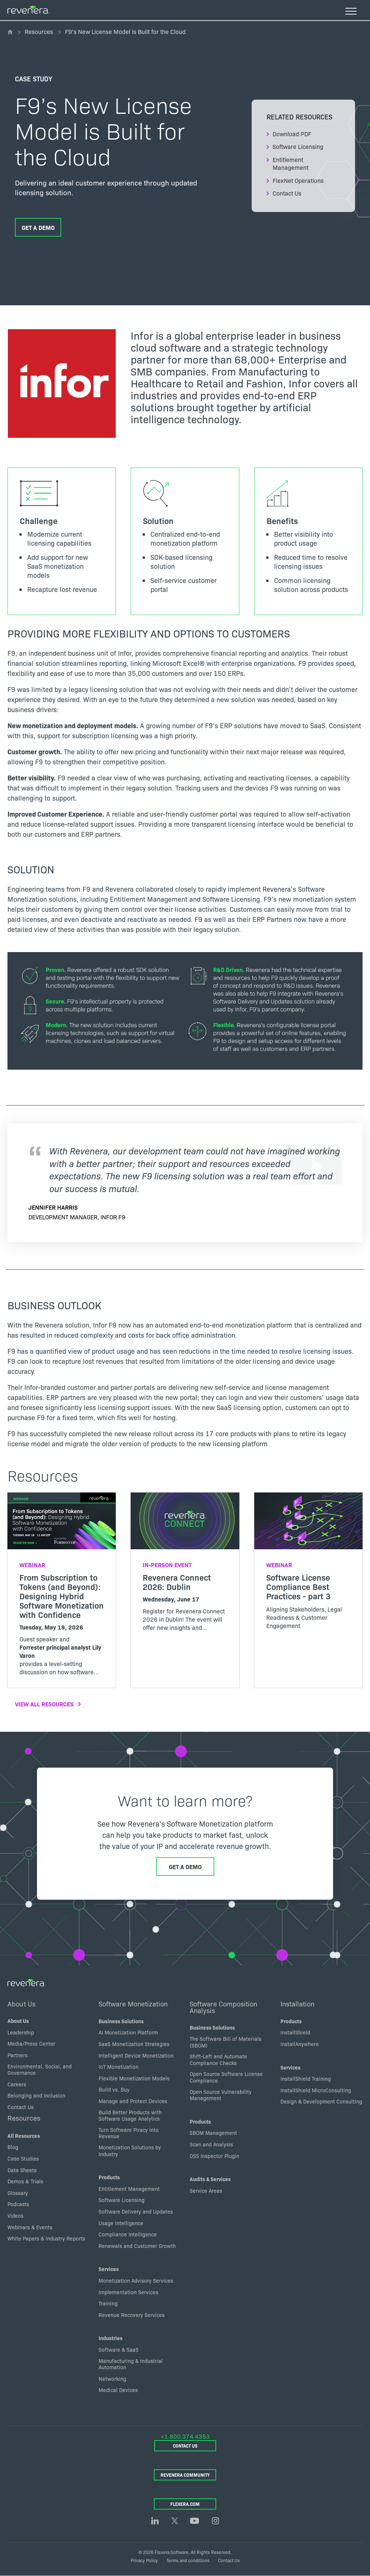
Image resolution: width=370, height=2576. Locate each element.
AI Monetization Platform (128, 2032)
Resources (39, 31)
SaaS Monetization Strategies (134, 2044)
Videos (15, 2215)
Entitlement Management (290, 163)
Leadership (20, 2032)
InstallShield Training (305, 2078)
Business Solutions (121, 2021)
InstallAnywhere (299, 2044)
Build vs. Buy (114, 2089)
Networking (112, 2378)
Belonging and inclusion (36, 2095)
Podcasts (18, 2204)
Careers (16, 2084)
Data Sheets (22, 2170)
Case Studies (23, 2158)
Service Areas (206, 2190)
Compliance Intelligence (128, 2234)
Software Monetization (133, 2003)
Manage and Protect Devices (133, 2101)
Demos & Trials (25, 2181)
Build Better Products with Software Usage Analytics (130, 2115)
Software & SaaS (119, 2349)
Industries (110, 2338)
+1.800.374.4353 (185, 2436)
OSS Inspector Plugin (214, 2155)
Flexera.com (185, 2504)
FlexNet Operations (298, 180)
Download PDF (292, 134)
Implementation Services (128, 2292)
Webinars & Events (29, 2227)
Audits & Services (210, 2179)
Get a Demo (38, 227)
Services (109, 2269)
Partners (17, 2055)
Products (109, 2177)
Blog (12, 2147)
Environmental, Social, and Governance (39, 2069)
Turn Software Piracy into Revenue (129, 2133)
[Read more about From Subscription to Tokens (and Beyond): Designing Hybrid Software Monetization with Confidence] (61, 1590)
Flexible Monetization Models (134, 2078)
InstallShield (295, 2032)
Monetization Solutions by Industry (130, 2150)
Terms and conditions (188, 2560)
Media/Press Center (31, 2043)
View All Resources (44, 1704)
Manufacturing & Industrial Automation (131, 2364)
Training (108, 2303)
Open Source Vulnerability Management (221, 2095)
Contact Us (287, 193)
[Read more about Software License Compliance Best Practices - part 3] (308, 1567)
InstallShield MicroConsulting (315, 2090)
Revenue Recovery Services (132, 2314)
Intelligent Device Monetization (136, 2055)
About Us (21, 2003)
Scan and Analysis (211, 2144)
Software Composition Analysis (223, 2007)
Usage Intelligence (121, 2223)
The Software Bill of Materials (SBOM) (225, 2042)
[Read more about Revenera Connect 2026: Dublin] (185, 1568)
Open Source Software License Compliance (226, 2077)
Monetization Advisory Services (136, 2280)
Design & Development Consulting (321, 2101)
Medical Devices (118, 2389)
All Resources (23, 2135)
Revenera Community (185, 2474)
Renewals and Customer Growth (137, 2245)
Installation (297, 2003)
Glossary (17, 2192)
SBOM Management (213, 2132)
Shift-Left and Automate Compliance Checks (218, 2059)
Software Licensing (298, 146)
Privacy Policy (144, 2560)
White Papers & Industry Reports (46, 2238)
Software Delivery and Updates (136, 2211)
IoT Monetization (119, 2066)
